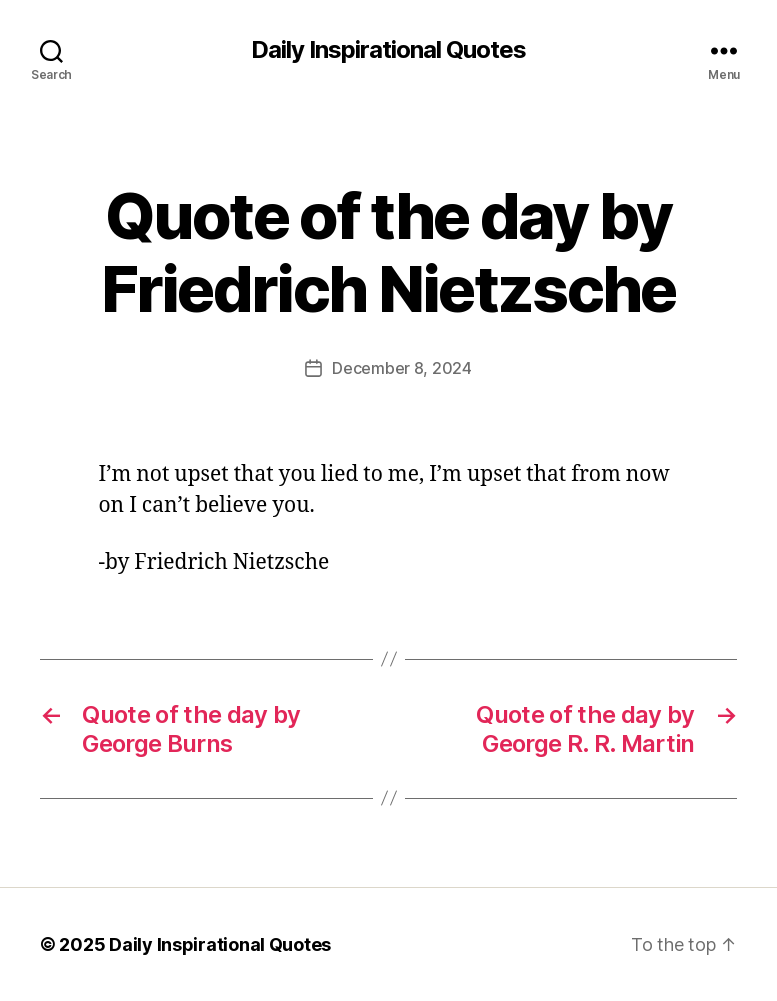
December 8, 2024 (402, 368)
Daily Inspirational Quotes (388, 50)
